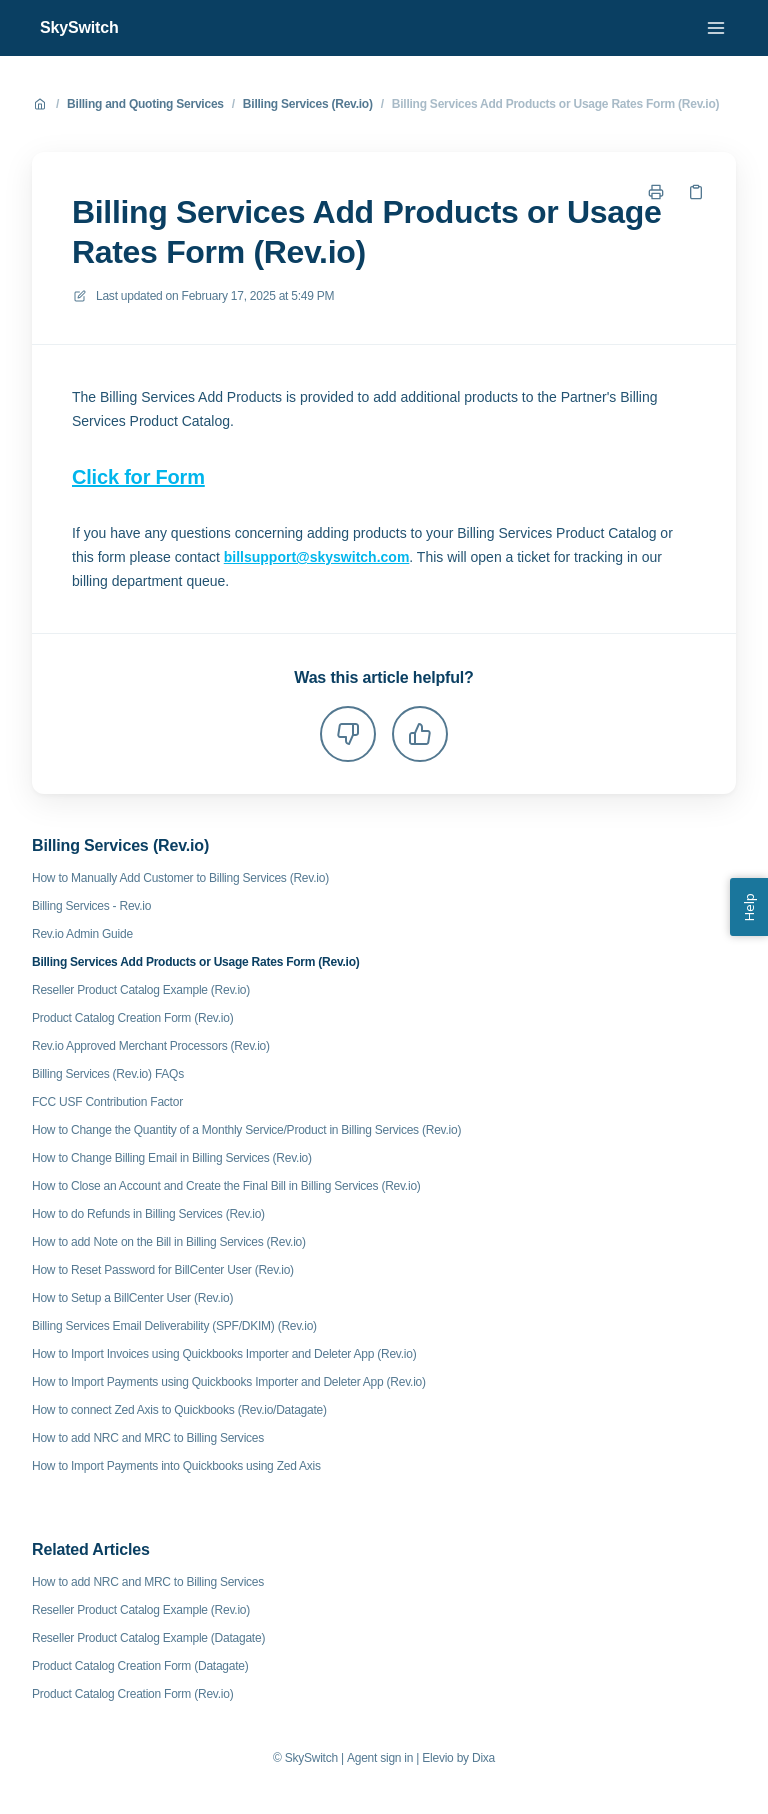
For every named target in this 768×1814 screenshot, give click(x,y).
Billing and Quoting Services (145, 104)
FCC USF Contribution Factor (107, 1102)
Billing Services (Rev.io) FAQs (108, 1074)
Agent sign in (380, 1758)
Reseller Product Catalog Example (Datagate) (148, 1638)
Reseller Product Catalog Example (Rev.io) (141, 990)
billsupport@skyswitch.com (317, 557)
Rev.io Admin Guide (82, 934)
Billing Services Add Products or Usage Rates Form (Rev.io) (556, 104)
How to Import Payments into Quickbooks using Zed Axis (176, 1466)
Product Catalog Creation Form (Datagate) (140, 1666)
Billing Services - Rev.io (91, 906)
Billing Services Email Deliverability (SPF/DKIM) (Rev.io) (174, 1326)
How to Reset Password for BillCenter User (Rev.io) (163, 1270)
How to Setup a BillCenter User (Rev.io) (132, 1298)
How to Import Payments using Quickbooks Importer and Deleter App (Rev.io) (229, 1382)
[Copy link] (696, 192)
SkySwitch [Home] (79, 27)
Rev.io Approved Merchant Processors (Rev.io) (151, 1046)
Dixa (483, 1758)
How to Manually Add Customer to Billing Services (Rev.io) (180, 878)
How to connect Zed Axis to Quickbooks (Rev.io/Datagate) (179, 1410)
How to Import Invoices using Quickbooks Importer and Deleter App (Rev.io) (224, 1354)
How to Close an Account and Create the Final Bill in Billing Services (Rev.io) (226, 1186)
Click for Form (138, 477)
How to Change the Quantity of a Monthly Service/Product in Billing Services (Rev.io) (246, 1130)
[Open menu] (716, 28)
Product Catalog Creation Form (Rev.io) (132, 1018)
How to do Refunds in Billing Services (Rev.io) (148, 1214)
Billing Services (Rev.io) (308, 104)
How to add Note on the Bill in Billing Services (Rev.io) (169, 1242)
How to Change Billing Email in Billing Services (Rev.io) (172, 1158)
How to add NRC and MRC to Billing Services (148, 1438)
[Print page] (656, 192)
